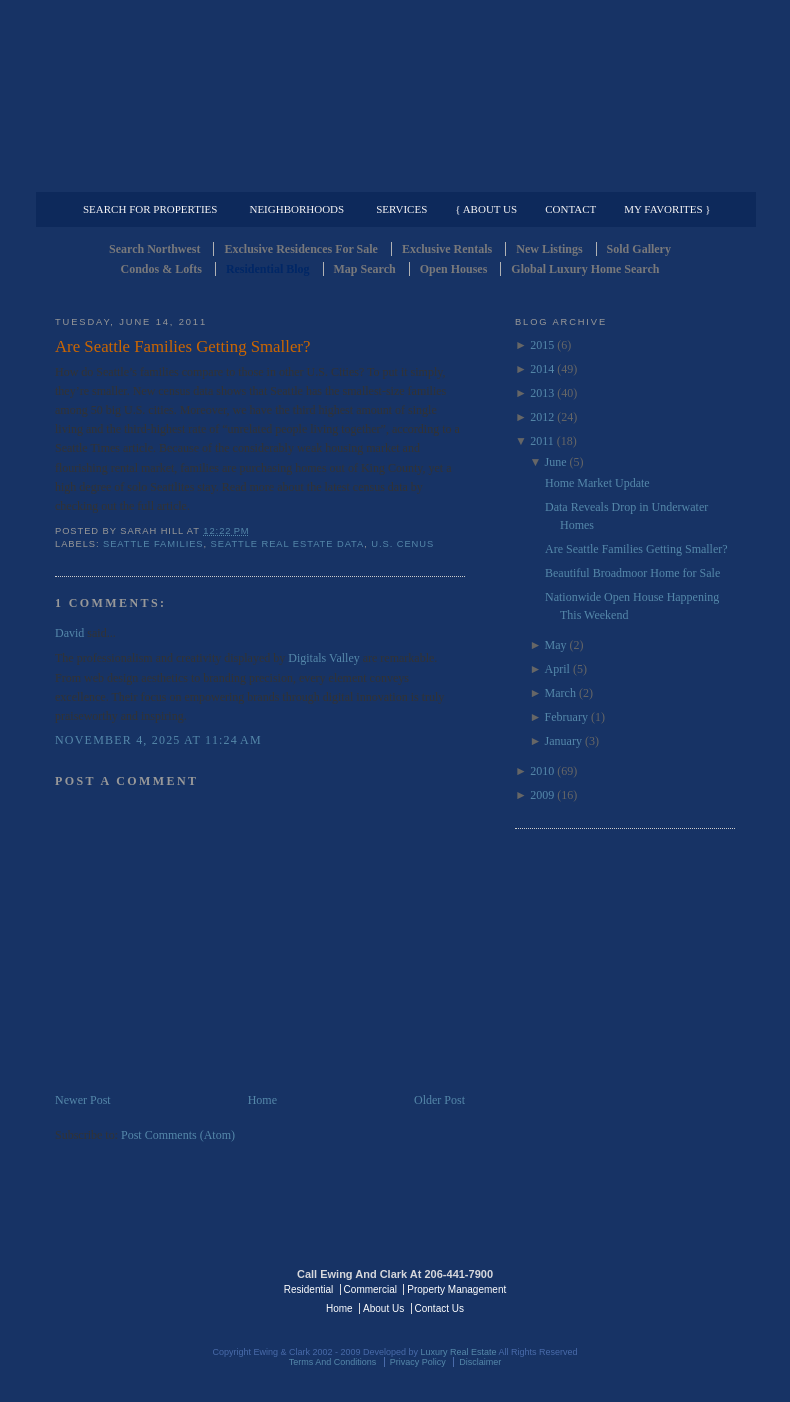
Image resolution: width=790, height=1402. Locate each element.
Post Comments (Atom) (178, 1135)
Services (401, 209)
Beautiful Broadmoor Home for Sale (632, 573)
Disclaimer (480, 1362)
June (556, 462)
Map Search (365, 269)
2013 (542, 393)
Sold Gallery (639, 249)
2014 (542, 369)
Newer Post (83, 1100)
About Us (383, 1308)
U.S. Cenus (402, 544)
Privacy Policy (418, 1362)
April (557, 669)
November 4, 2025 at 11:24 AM (158, 740)
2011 (542, 441)
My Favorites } (667, 209)
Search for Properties (150, 209)
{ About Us (486, 209)
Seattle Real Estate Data (288, 544)
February (566, 717)
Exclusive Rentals (447, 249)
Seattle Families (153, 544)
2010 (542, 771)
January (563, 741)
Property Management (630, 176)
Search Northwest (154, 249)
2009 (542, 795)
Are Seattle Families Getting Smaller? (182, 346)
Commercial (391, 176)
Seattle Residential (395, 95)
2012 (542, 417)
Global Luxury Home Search (585, 269)
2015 (542, 345)
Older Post (439, 1100)
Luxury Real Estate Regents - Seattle (142, 1288)
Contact (570, 209)
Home (262, 1100)
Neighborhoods (296, 209)
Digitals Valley (323, 658)
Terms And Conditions (333, 1362)
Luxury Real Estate (648, 1288)
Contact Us (439, 1308)
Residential (308, 1289)
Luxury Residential (157, 176)
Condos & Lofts (161, 269)
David (69, 633)
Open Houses (454, 269)
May (556, 645)
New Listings (549, 249)
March (560, 693)
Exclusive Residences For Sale (300, 249)
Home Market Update (597, 483)
